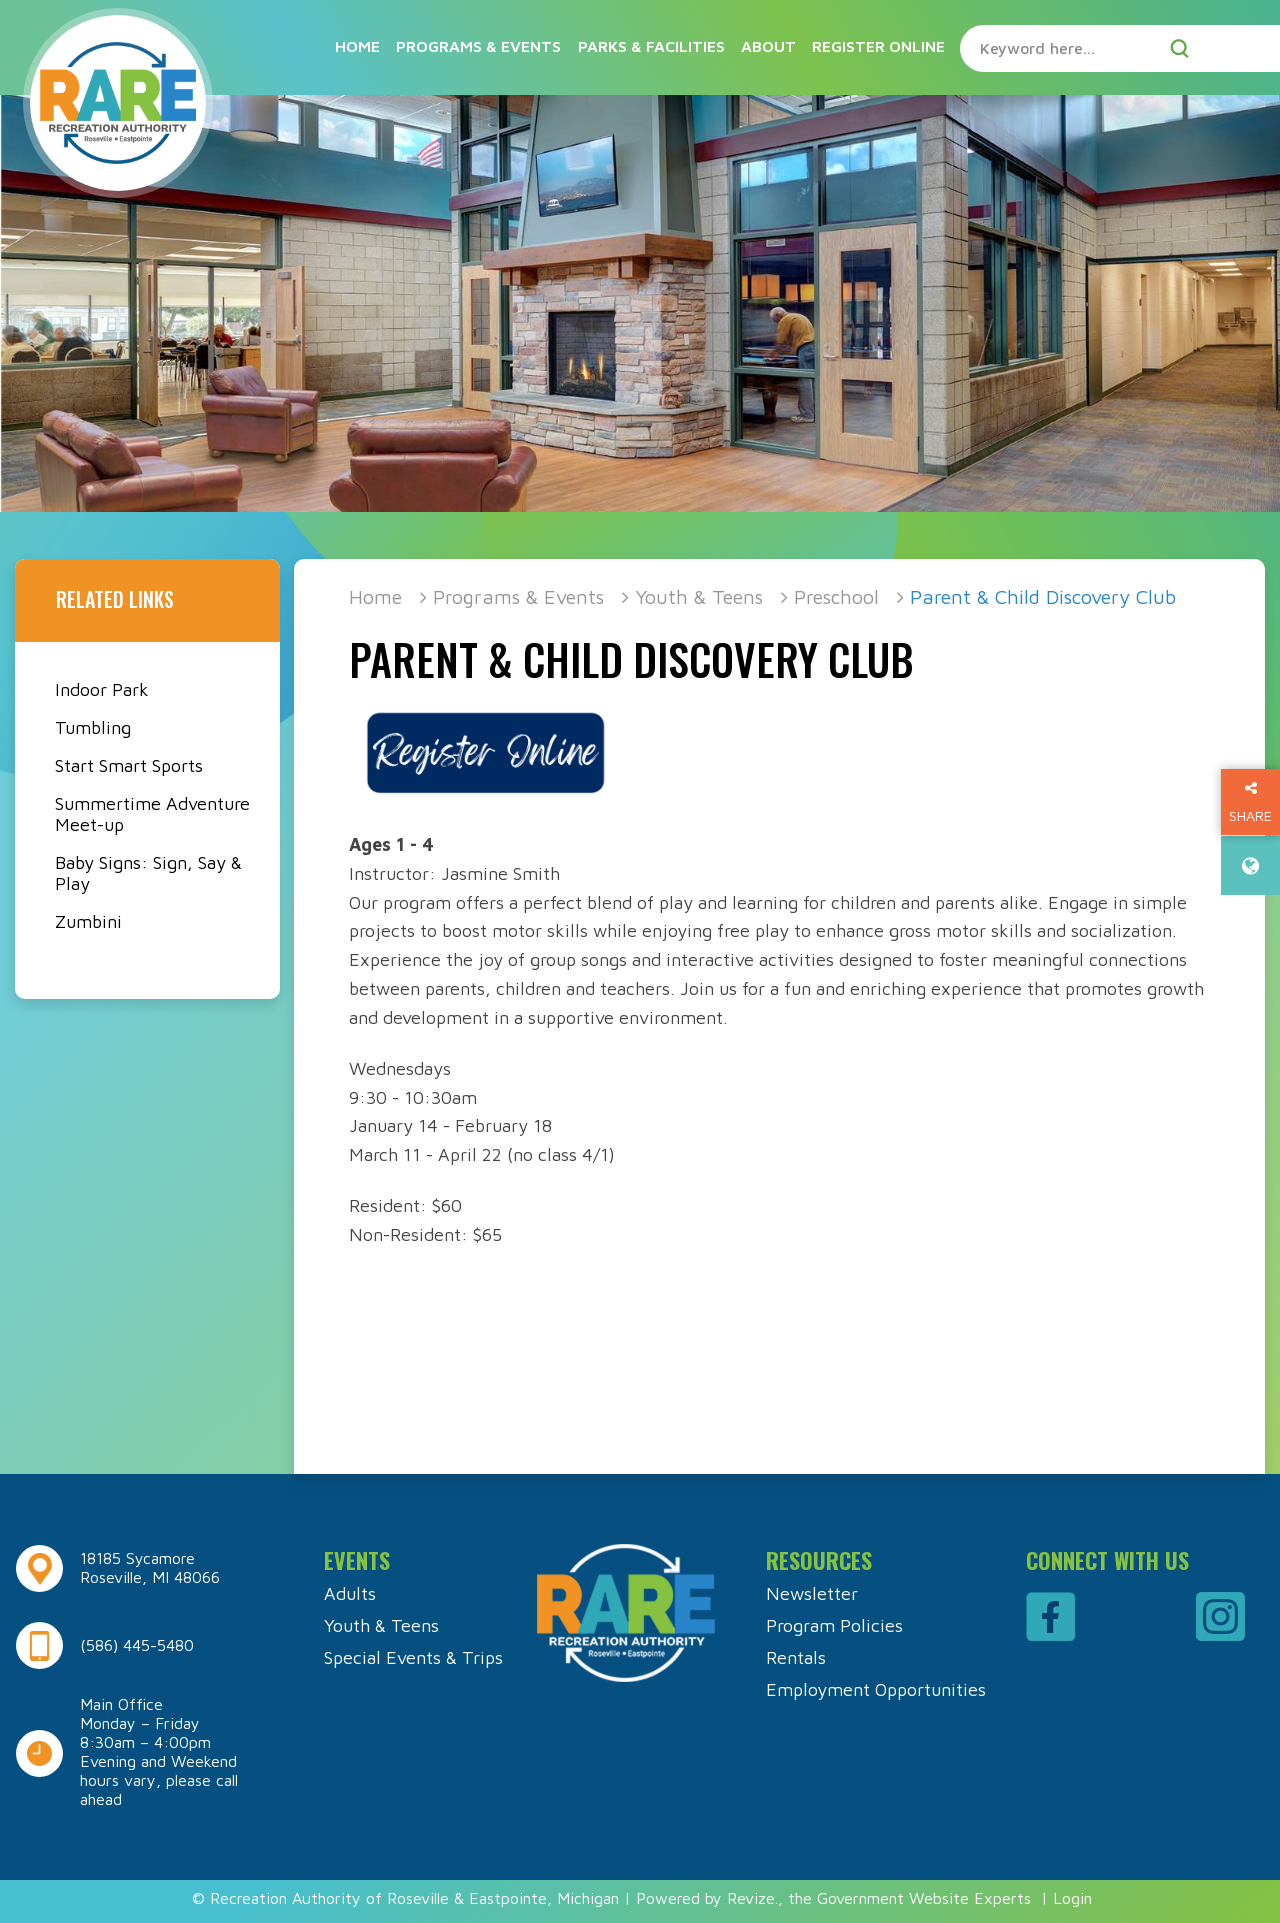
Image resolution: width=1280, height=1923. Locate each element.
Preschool (836, 596)
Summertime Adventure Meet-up (152, 814)
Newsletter (812, 1593)
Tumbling (93, 727)
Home (357, 46)
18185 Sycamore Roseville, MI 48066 (150, 1567)
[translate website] (1250, 865)
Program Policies (834, 1625)
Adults (350, 1593)
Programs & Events (478, 46)
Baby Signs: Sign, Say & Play (148, 873)
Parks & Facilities (651, 46)
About (768, 46)
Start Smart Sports (129, 765)
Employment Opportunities (876, 1689)
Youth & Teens (699, 596)
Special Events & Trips (413, 1657)
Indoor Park (102, 689)
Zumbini (88, 921)
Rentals (796, 1657)
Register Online (878, 46)
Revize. (752, 1898)
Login (1072, 1898)
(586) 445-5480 (137, 1645)
